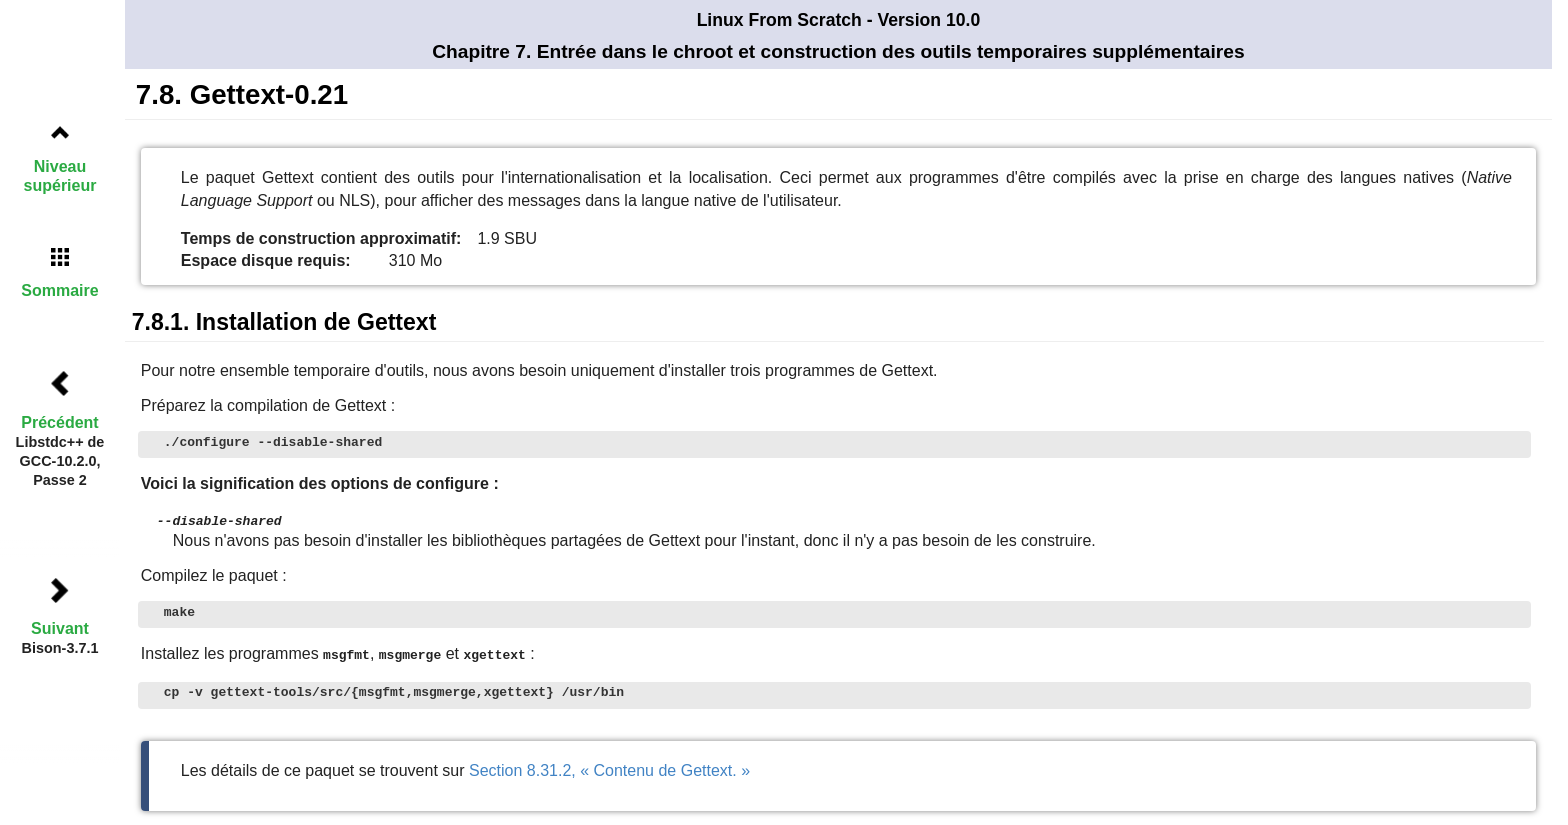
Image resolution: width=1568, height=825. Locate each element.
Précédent (59, 422)
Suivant (60, 628)
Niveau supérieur (60, 176)
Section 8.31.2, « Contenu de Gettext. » (609, 768)
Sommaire (59, 290)
